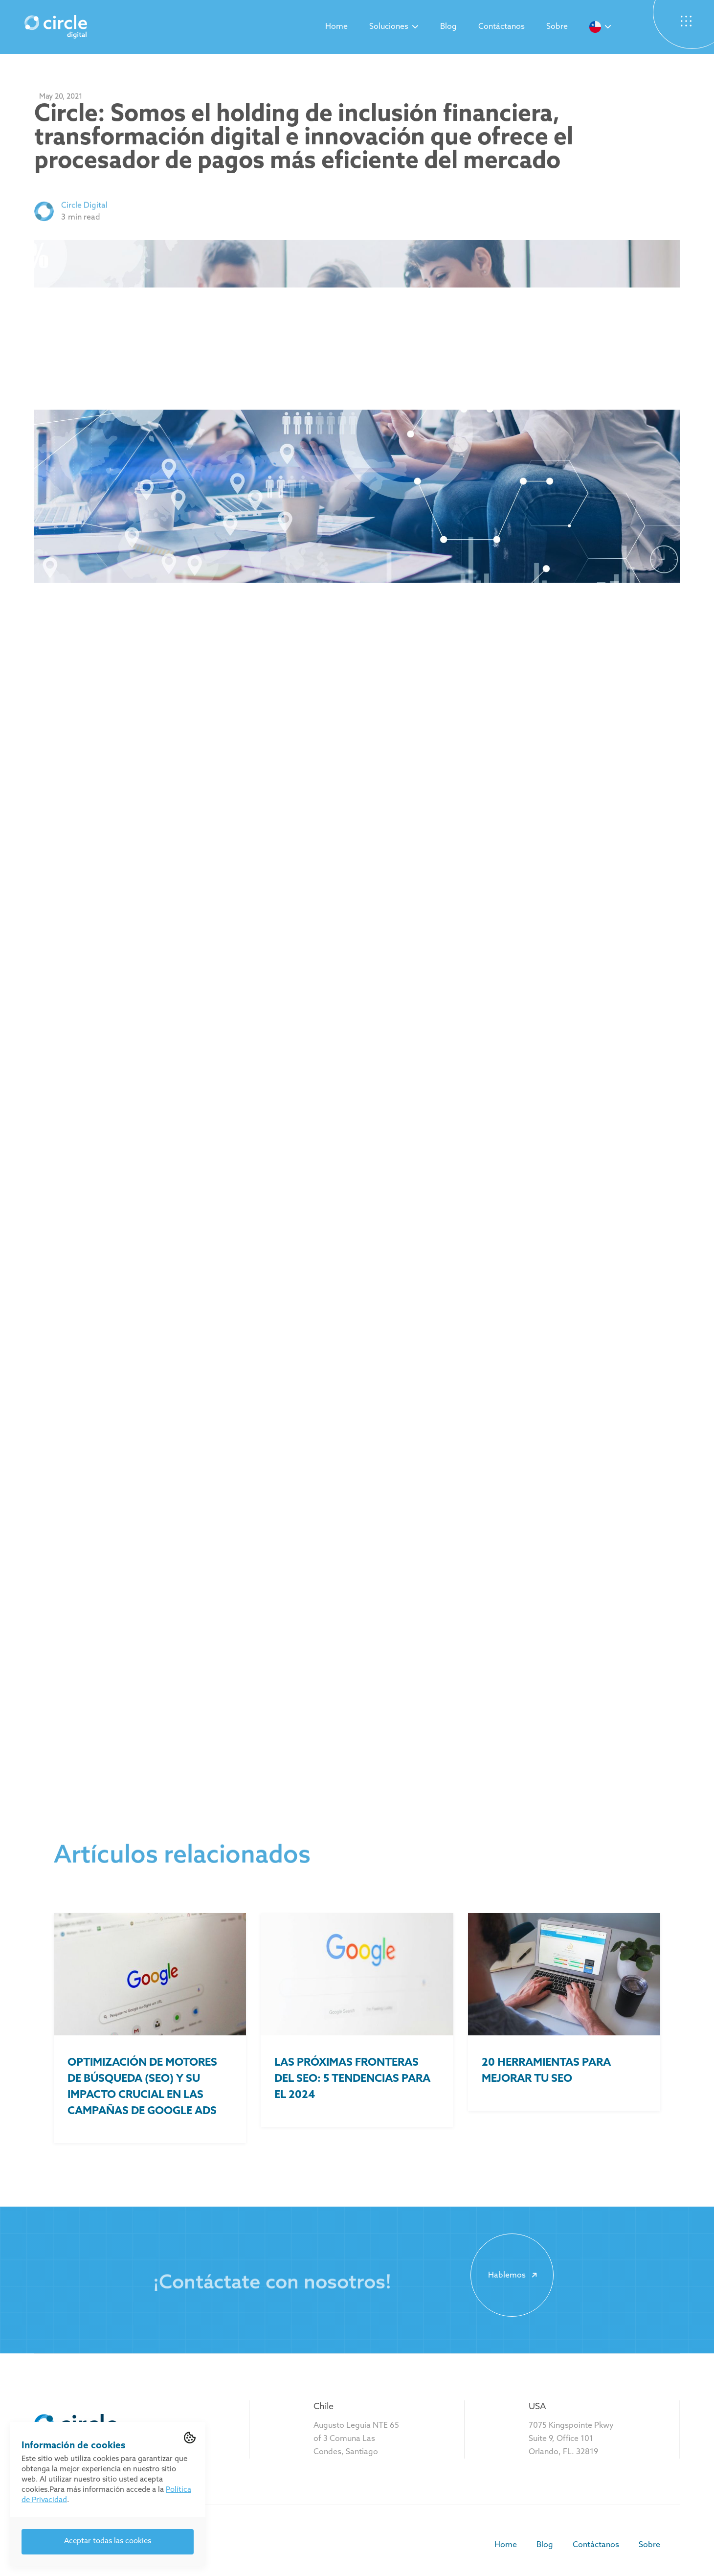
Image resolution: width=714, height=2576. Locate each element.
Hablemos (514, 2275)
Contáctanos (501, 26)
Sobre (557, 26)
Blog (448, 26)
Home (336, 26)
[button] (394, 26)
